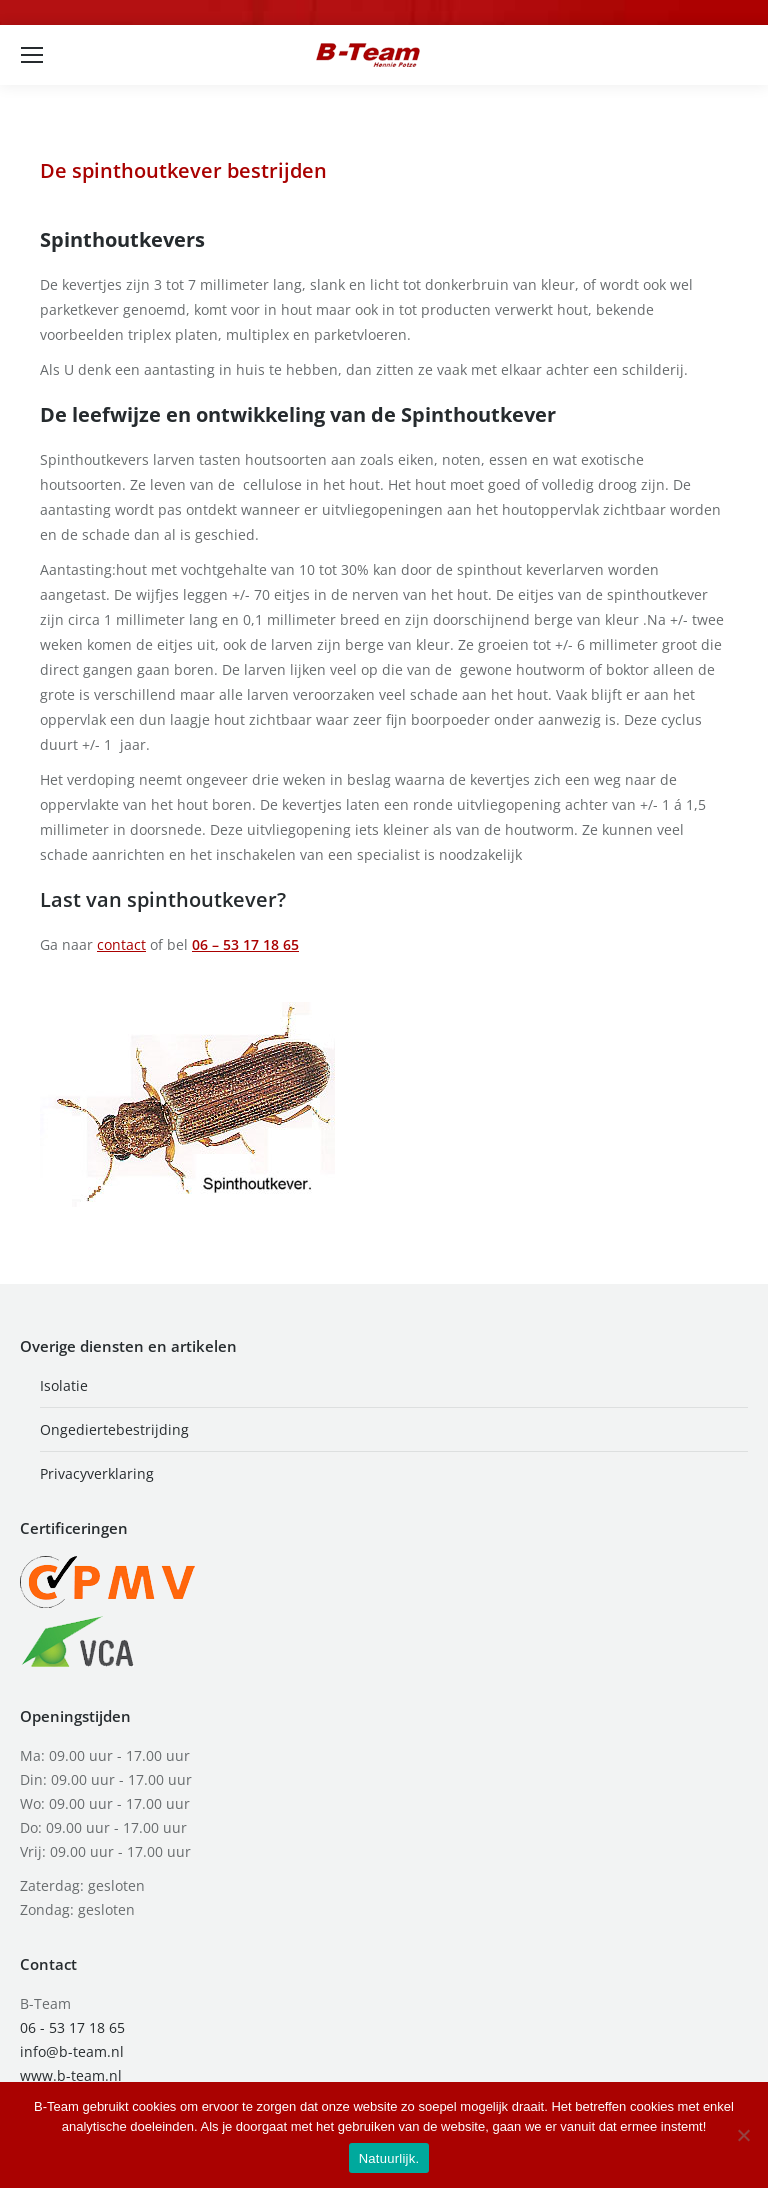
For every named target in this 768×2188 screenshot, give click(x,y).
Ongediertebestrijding (114, 1429)
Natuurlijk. (389, 2158)
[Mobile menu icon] (32, 55)
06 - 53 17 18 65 (72, 2027)
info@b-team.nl (72, 2051)
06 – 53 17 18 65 (245, 944)
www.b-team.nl (71, 2075)
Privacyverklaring (97, 1473)
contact (121, 944)
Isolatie (64, 1385)
